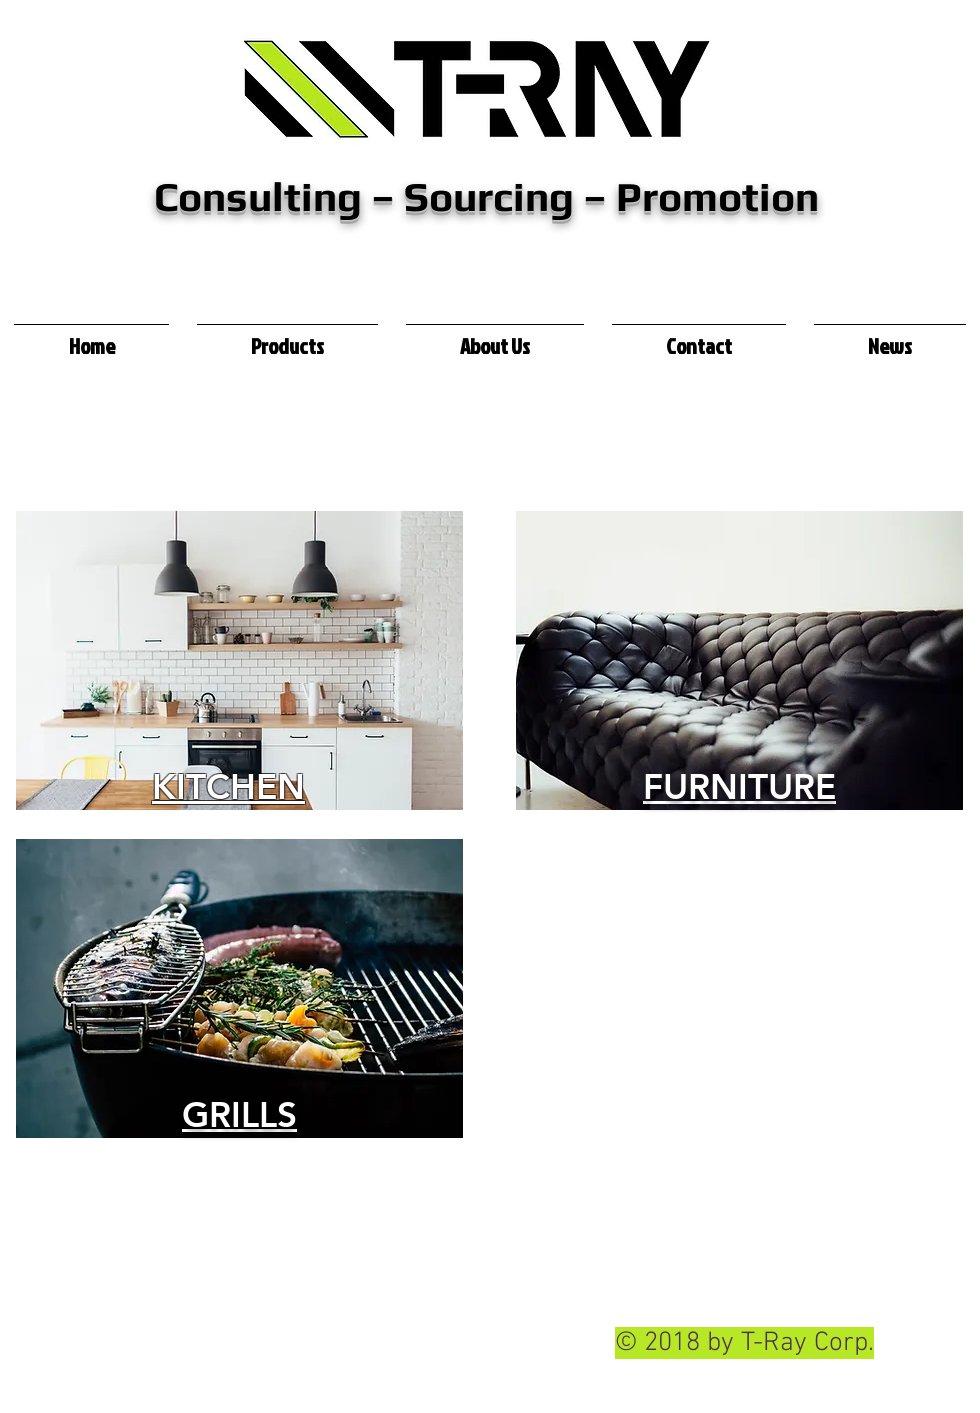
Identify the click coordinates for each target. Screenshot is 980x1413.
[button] (287, 337)
